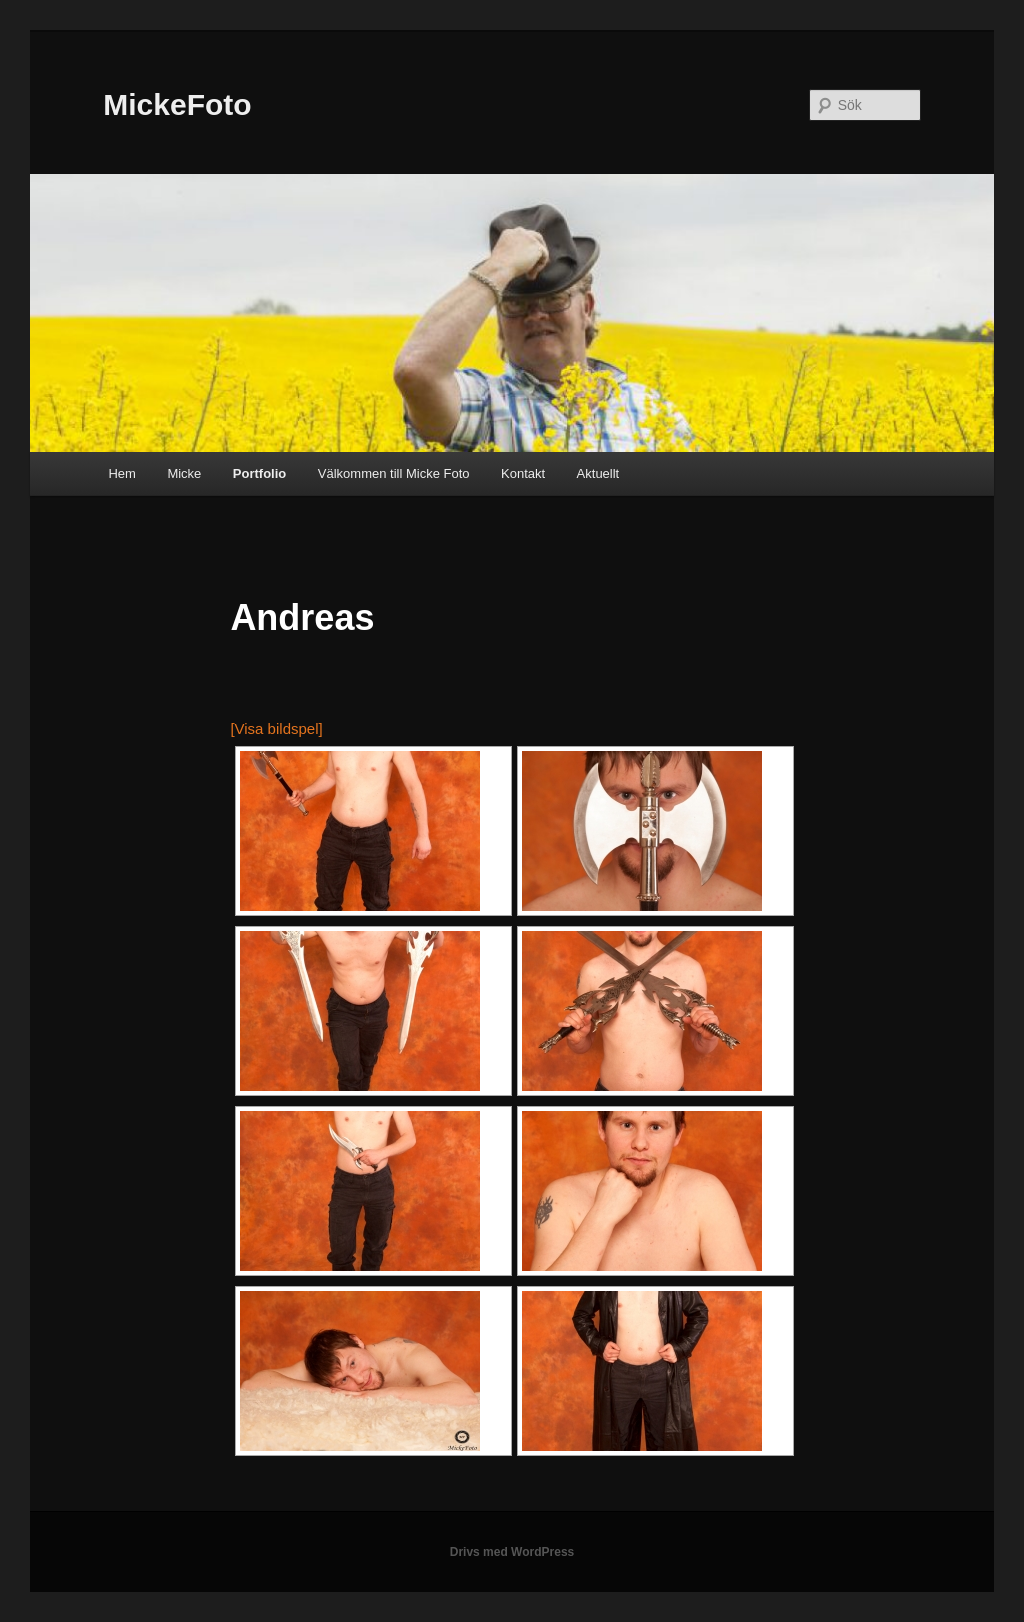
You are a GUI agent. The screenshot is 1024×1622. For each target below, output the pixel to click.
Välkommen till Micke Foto (394, 473)
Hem (121, 473)
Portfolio (259, 473)
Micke (184, 473)
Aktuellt (598, 473)
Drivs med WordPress (512, 1552)
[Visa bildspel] (276, 728)
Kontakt (523, 473)
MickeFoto (177, 104)
